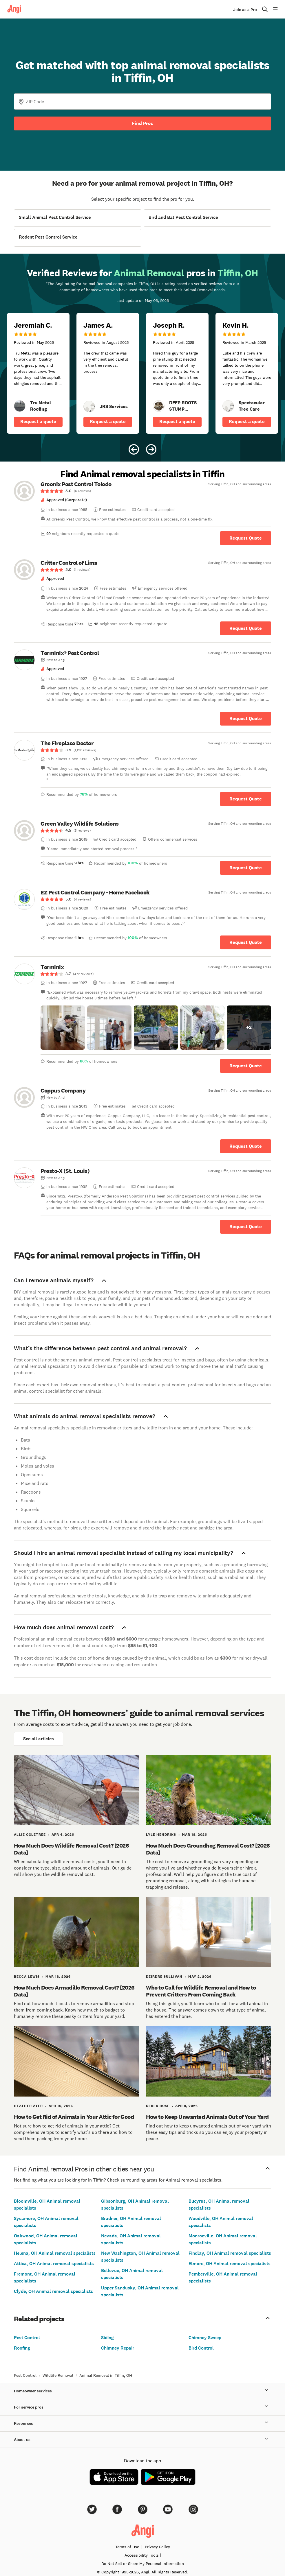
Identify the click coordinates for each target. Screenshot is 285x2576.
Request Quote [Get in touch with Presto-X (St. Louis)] (245, 1227)
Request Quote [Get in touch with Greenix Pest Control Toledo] (245, 538)
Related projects (142, 2318)
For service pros (142, 2407)
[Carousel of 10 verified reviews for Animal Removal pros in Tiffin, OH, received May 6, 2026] (142, 358)
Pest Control (27, 2338)
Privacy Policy (157, 2546)
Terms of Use (127, 2546)
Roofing (22, 2348)
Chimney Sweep (205, 2338)
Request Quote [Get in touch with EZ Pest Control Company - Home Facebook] (245, 942)
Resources (142, 2423)
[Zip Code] (142, 101)
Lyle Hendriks (161, 1834)
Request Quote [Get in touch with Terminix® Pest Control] (245, 718)
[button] (63, 1027)
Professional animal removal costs (49, 1639)
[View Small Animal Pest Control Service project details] (77, 218)
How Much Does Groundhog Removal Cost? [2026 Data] (208, 1849)
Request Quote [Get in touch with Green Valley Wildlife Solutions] (245, 868)
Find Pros (142, 123)
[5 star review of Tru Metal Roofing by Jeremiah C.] (38, 373)
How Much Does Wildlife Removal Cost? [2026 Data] (71, 1849)
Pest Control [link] (25, 2375)
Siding (107, 2338)
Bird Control (201, 2348)
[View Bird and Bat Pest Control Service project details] (207, 218)
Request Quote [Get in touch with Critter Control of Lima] (245, 628)
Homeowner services (142, 2391)
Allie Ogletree (30, 1834)
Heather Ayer (28, 2105)
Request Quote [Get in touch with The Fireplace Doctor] (245, 799)
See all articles (38, 1739)
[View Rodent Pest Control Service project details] (77, 237)
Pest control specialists (137, 1360)
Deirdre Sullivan (164, 1976)
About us (142, 2439)
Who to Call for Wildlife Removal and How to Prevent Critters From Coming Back (201, 1991)
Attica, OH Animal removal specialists (54, 2264)
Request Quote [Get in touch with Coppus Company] (245, 1146)
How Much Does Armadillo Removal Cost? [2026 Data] (74, 1991)
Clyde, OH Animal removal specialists (53, 2291)
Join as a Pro (245, 9)
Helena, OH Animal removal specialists (55, 2253)
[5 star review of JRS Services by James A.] (107, 373)
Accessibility (142, 2555)
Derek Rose (157, 2105)
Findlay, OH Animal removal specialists (230, 2253)
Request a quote (38, 421)
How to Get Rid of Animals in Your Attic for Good (74, 2116)
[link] (19, 406)
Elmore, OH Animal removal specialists (230, 2264)
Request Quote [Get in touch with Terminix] (245, 1066)
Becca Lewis (27, 1976)
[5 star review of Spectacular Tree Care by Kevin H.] (246, 373)
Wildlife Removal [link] (58, 2375)
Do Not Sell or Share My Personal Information (142, 2563)
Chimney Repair (117, 2348)
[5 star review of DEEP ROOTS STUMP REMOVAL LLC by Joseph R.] (177, 373)
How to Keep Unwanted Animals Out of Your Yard (207, 2116)
